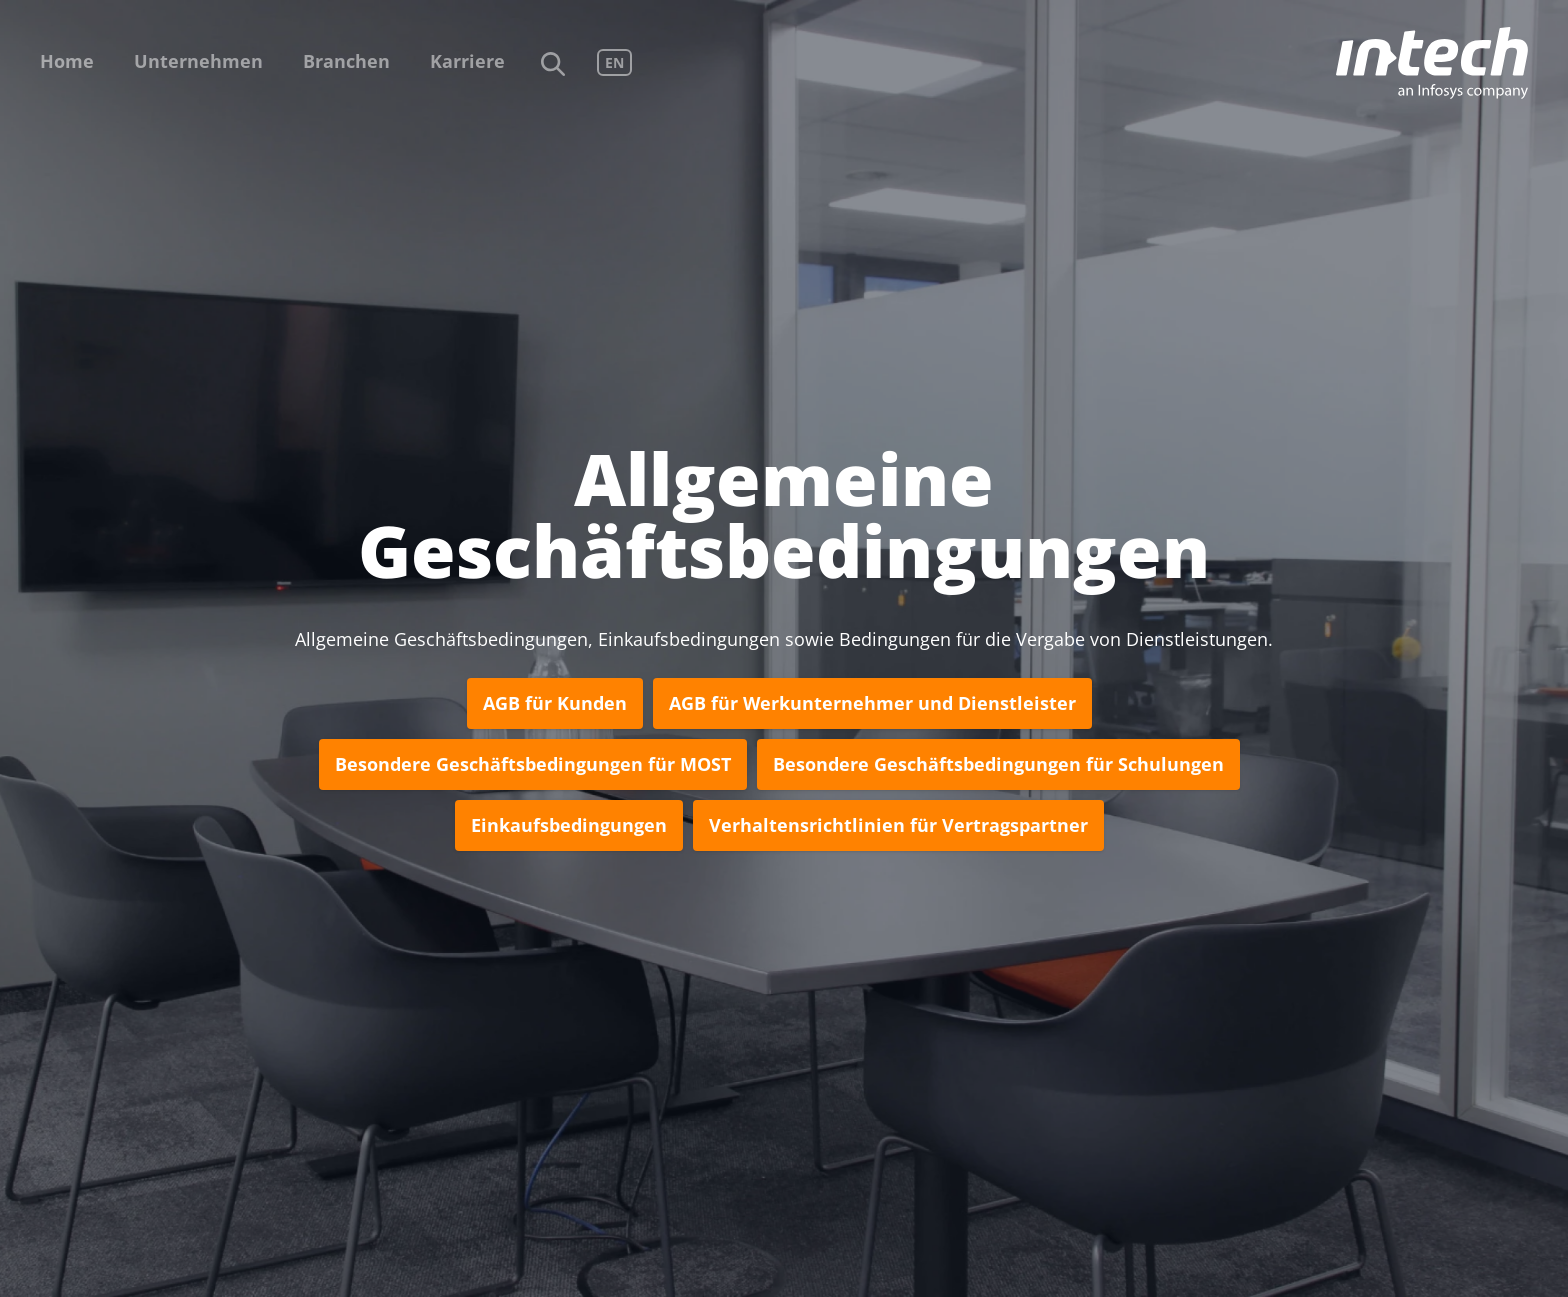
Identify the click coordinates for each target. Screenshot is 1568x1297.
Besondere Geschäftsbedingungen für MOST (533, 764)
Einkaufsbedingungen (569, 825)
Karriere (467, 61)
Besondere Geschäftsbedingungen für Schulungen (998, 764)
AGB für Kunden (555, 703)
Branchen (346, 61)
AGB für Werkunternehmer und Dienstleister (872, 703)
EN (614, 62)
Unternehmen (198, 61)
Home (67, 61)
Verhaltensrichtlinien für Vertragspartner (898, 825)
